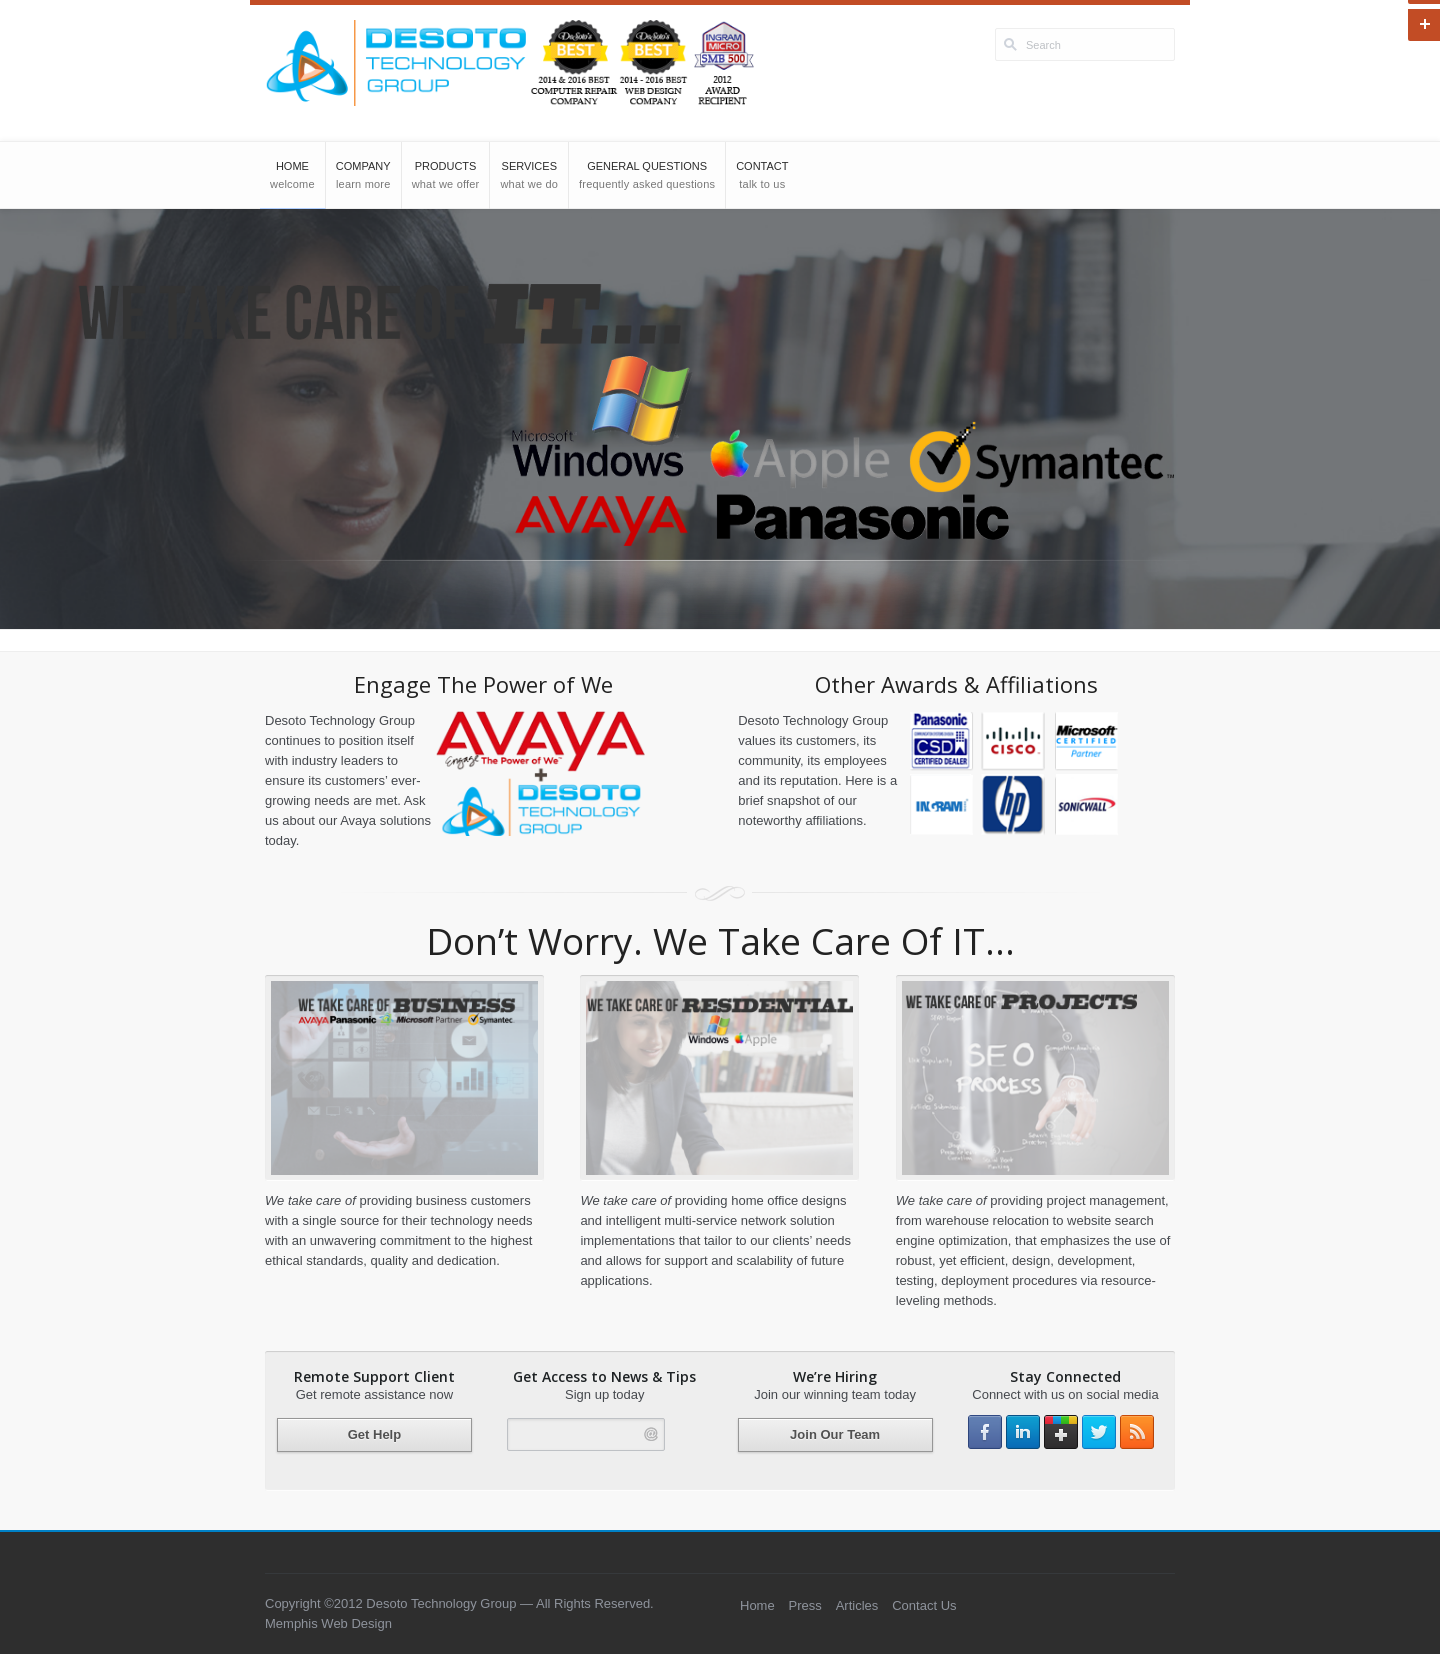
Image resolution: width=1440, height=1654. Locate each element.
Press (805, 1605)
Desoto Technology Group (440, 1603)
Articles (857, 1605)
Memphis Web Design (328, 1623)
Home (757, 1605)
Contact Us (924, 1605)
